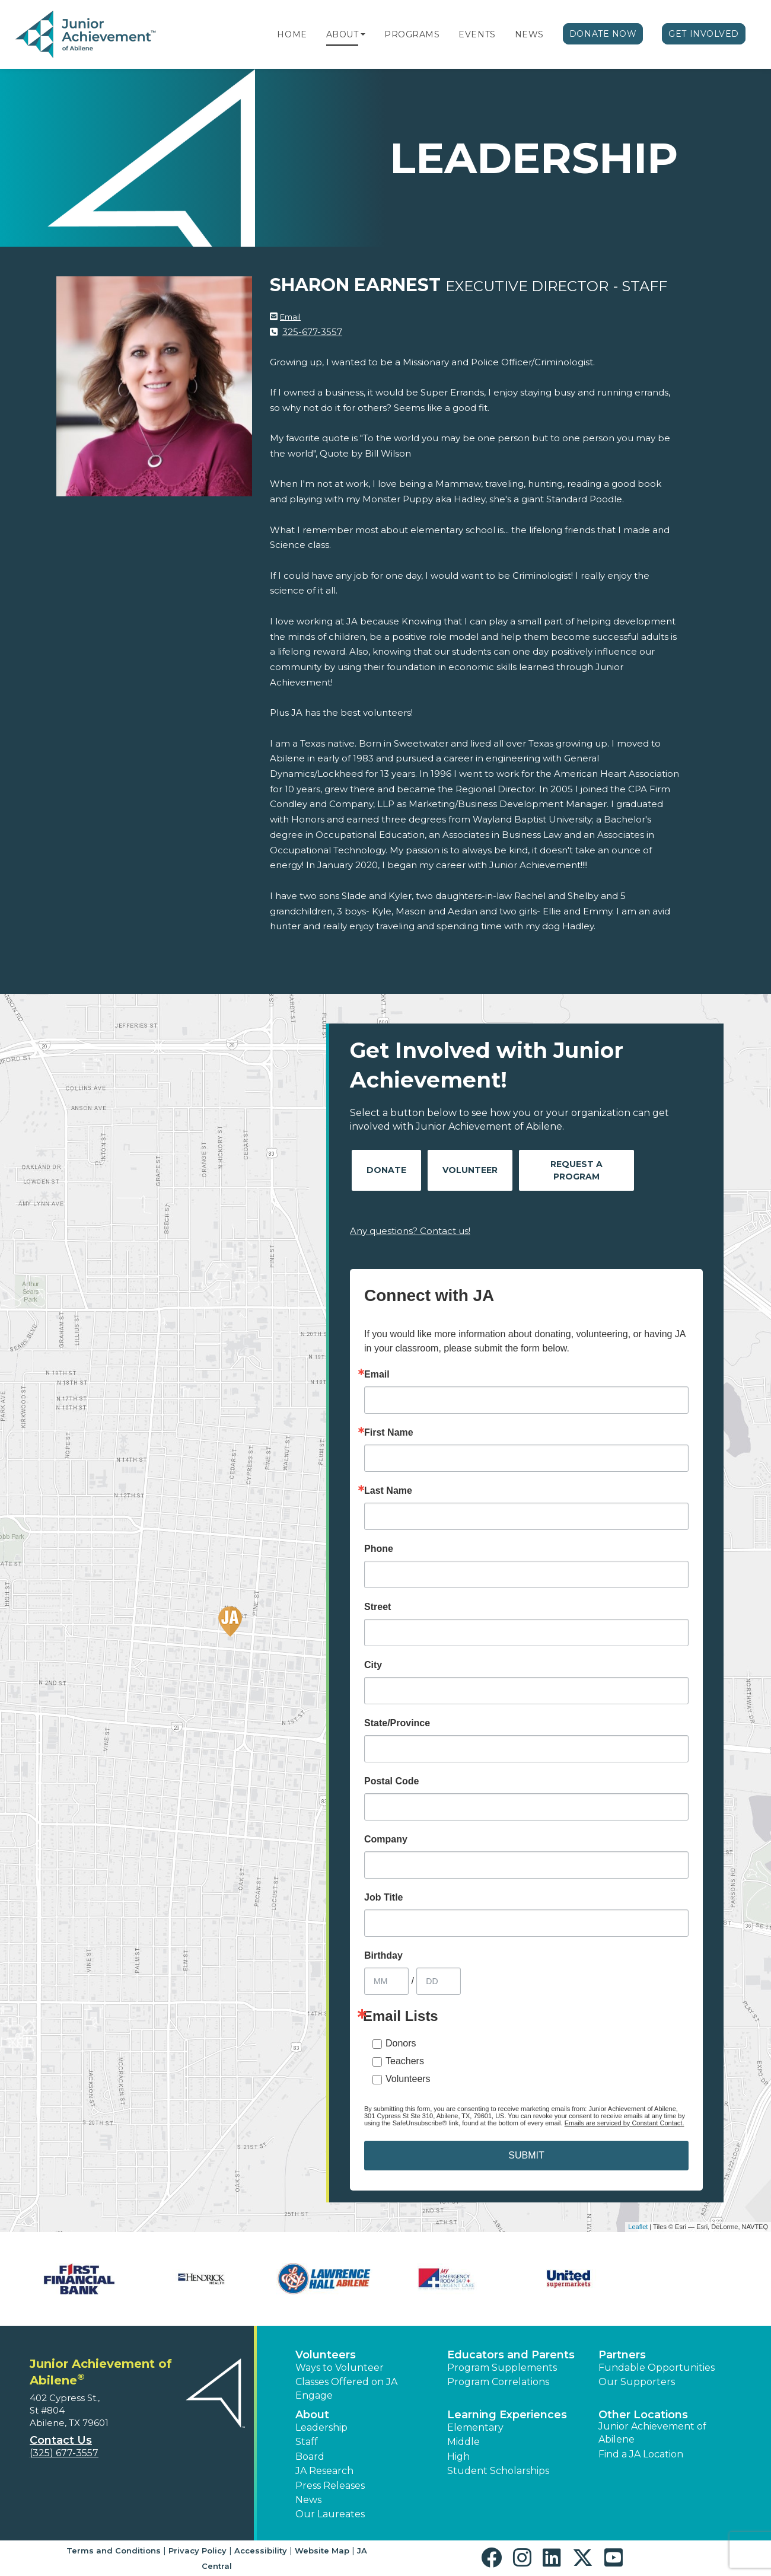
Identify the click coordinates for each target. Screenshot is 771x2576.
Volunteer (470, 1170)
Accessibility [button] (260, 2550)
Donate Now (603, 33)
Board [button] (309, 2456)
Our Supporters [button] (636, 2381)
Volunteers (408, 2079)
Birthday (383, 1955)
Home (292, 34)
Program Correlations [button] (498, 2381)
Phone (378, 1549)
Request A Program (576, 1170)
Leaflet (638, 2226)
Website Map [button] (322, 2550)
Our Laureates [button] (330, 2514)
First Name (388, 1432)
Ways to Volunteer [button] (339, 2367)
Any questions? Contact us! (410, 1230)
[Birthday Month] (386, 1981)
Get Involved (703, 33)
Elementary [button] (475, 2427)
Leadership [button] (321, 2427)
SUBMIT (526, 2155)
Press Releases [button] (330, 2485)
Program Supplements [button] (502, 2367)
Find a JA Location (640, 2454)
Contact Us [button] (61, 2440)
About (342, 34)
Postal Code (391, 1781)
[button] (363, 34)
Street (377, 1607)
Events (476, 34)
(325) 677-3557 (64, 2453)
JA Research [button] (324, 2470)
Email (290, 316)
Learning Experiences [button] (507, 2414)
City (373, 1665)
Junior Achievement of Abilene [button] (652, 2433)
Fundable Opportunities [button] (656, 2367)
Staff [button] (306, 2441)
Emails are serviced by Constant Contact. (624, 2123)
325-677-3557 (312, 331)
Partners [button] (622, 2354)
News (529, 34)
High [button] (458, 2456)
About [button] (312, 2414)
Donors (401, 2043)
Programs (411, 34)
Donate (386, 1170)
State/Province (397, 1723)
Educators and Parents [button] (511, 2354)
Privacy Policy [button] (197, 2550)
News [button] (308, 2499)
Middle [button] (463, 2441)
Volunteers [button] (325, 2354)
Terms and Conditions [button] (113, 2550)
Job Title (383, 1897)
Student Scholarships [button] (498, 2470)
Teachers (405, 2061)
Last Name (388, 1491)
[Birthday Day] (438, 1981)
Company (385, 1839)
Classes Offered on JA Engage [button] (346, 2388)
